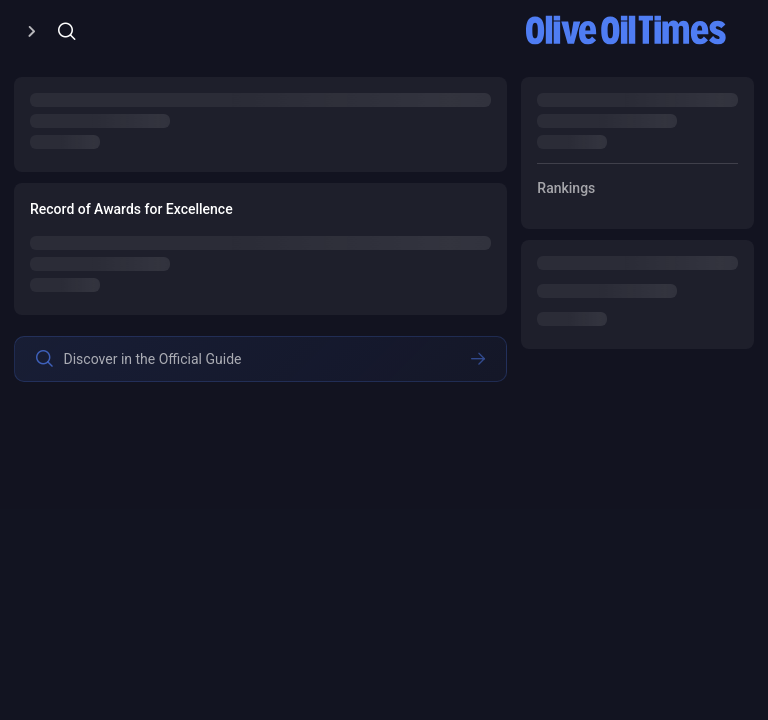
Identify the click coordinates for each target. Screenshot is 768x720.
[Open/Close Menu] (31, 31)
